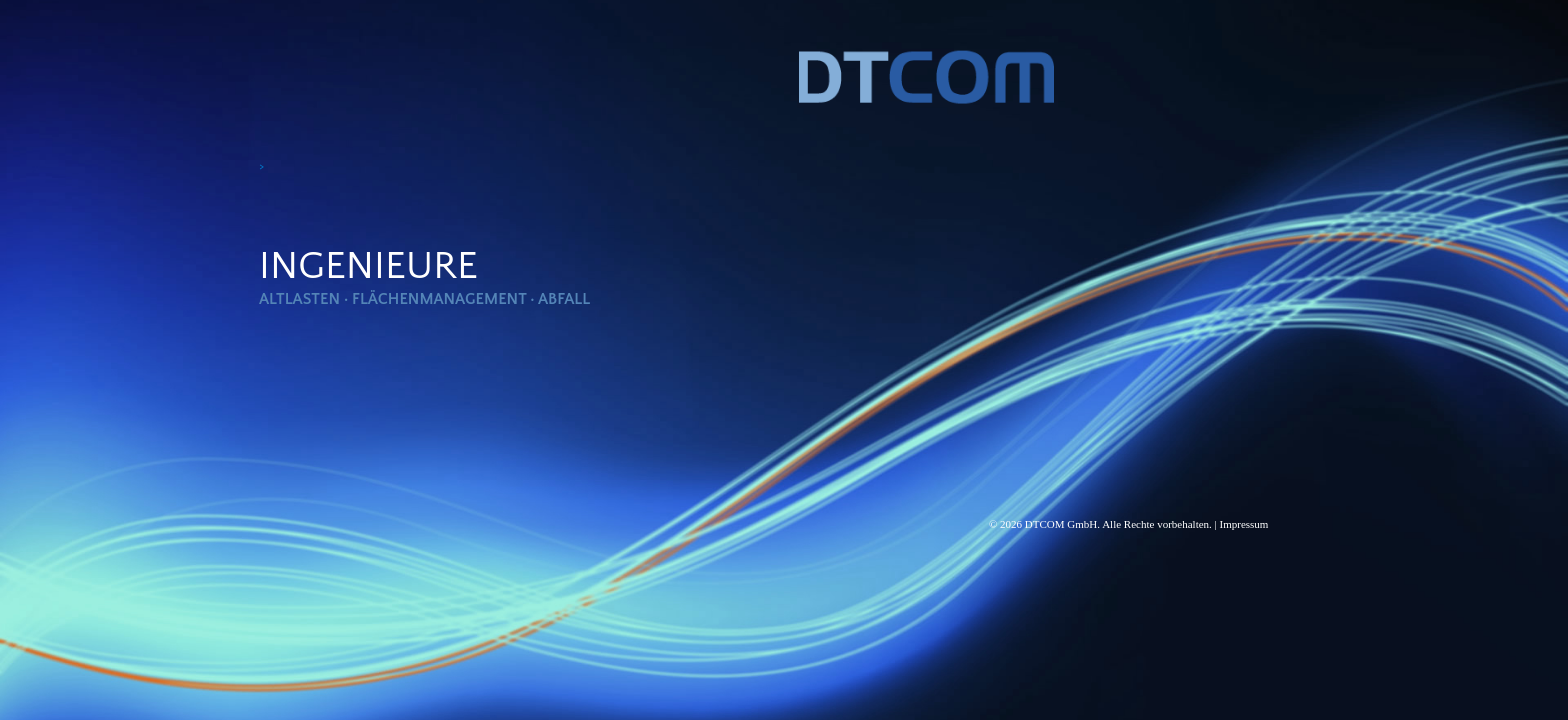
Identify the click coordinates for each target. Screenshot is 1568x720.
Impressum (1244, 524)
